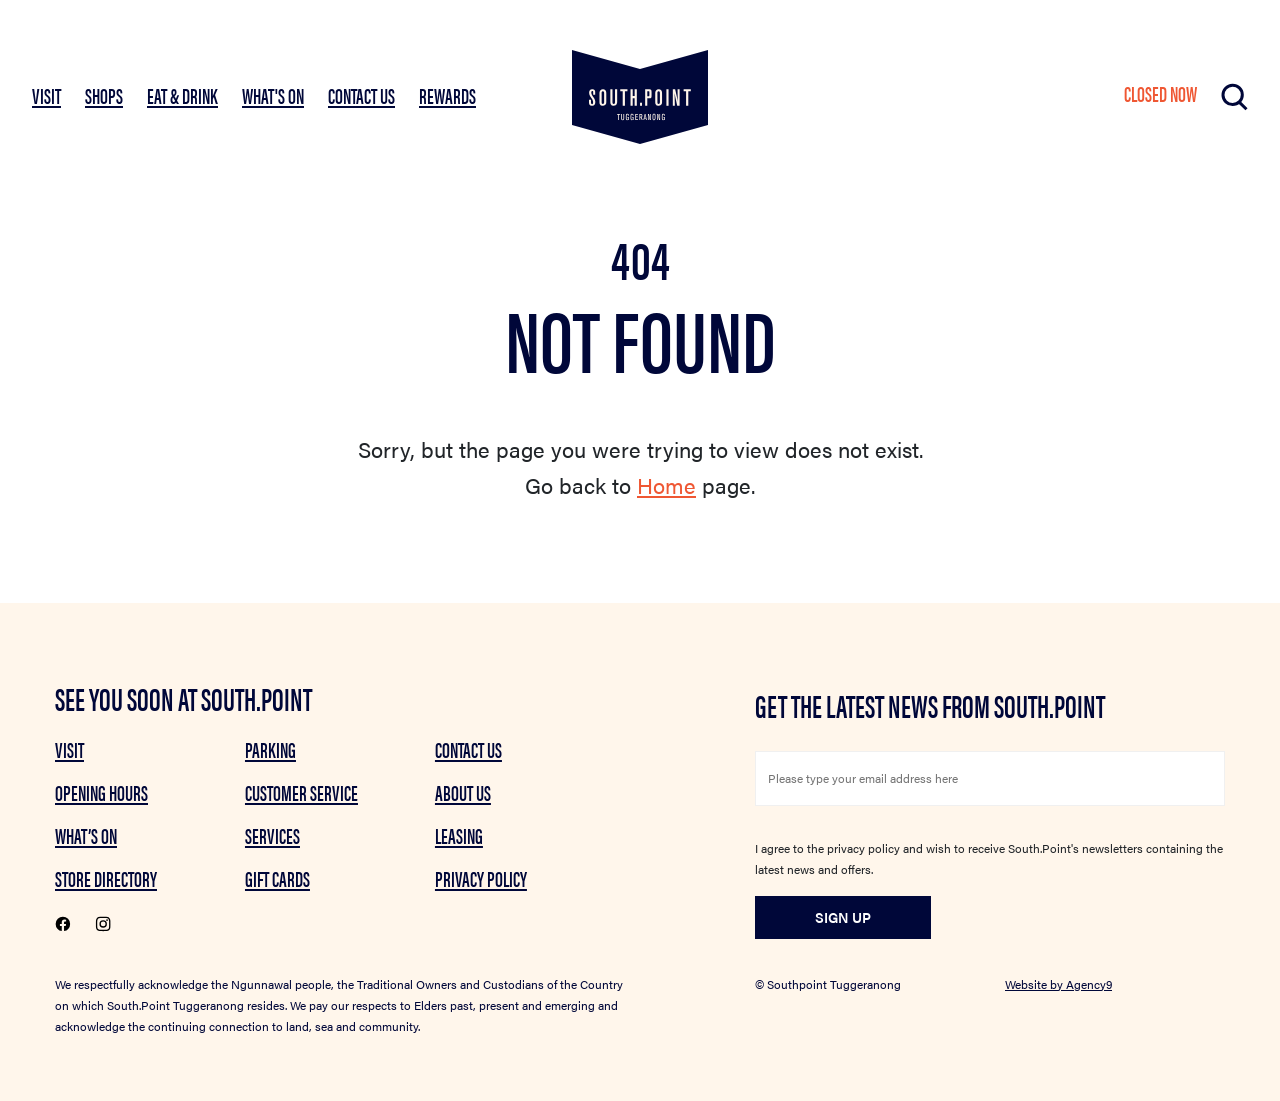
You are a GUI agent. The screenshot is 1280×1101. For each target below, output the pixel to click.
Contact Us (361, 95)
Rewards (447, 95)
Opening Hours (101, 792)
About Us (463, 792)
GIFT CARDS (277, 878)
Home (666, 484)
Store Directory (106, 878)
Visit (69, 749)
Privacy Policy (481, 878)
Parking (270, 749)
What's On (273, 95)
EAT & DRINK (182, 95)
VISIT (46, 95)
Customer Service (301, 792)
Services (272, 835)
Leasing (459, 835)
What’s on (86, 835)
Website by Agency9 (1058, 984)
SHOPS (104, 95)
